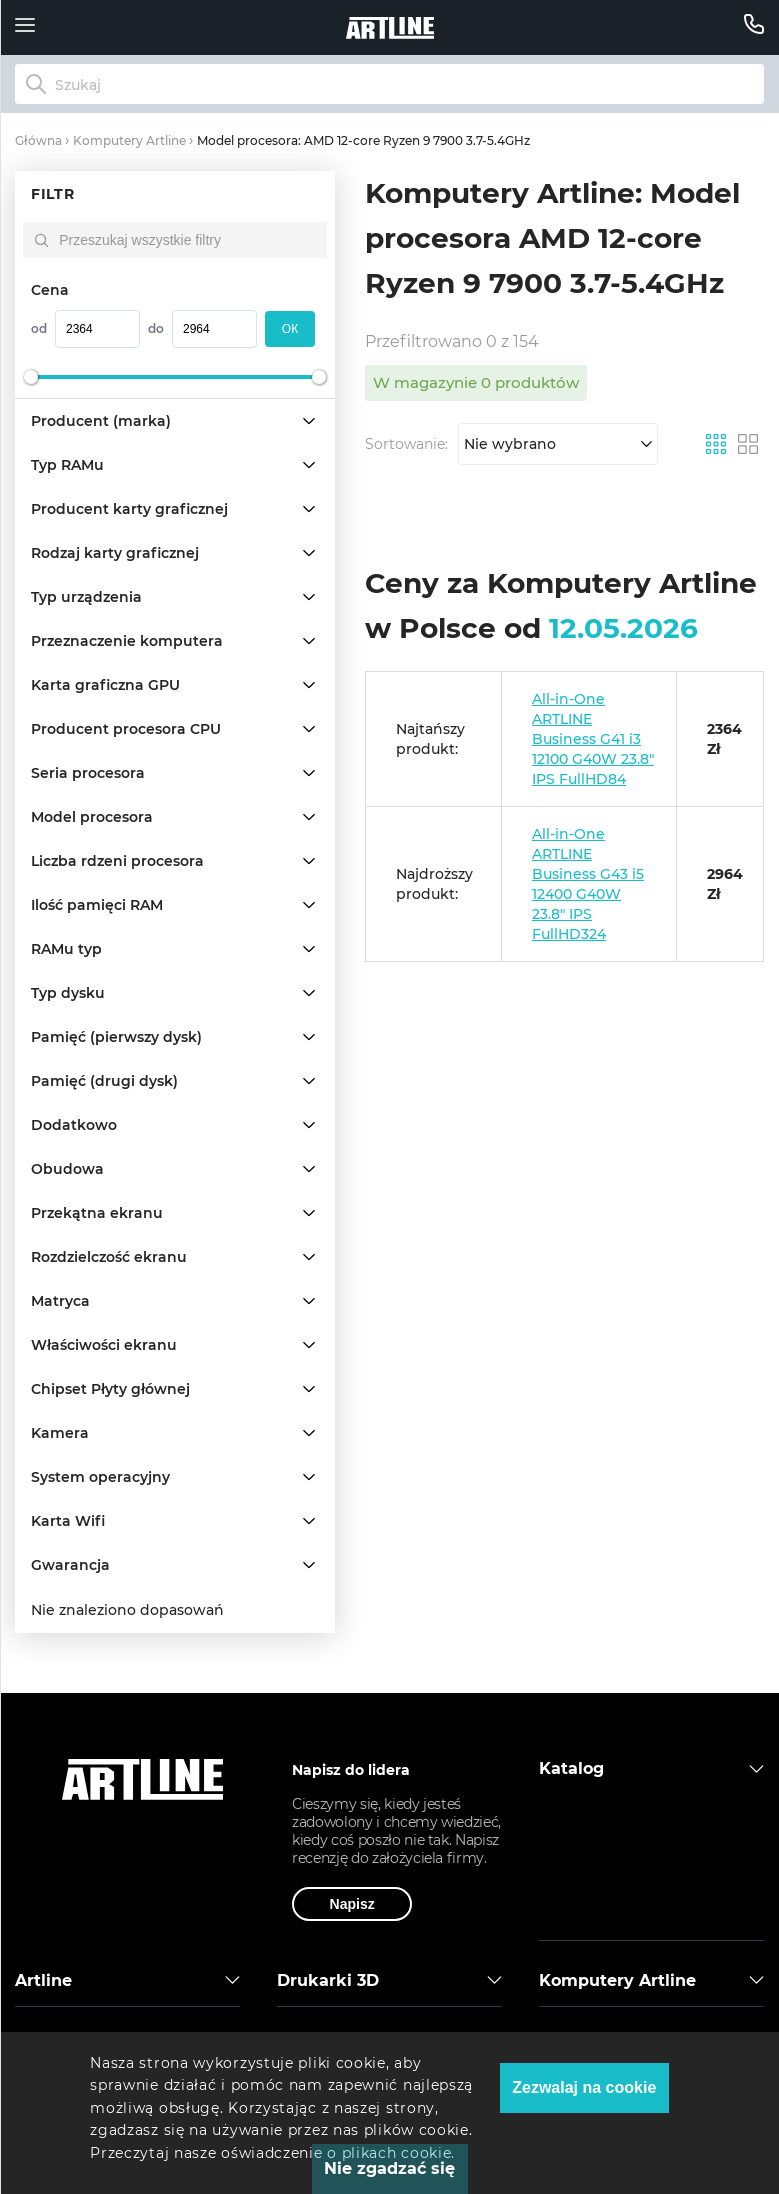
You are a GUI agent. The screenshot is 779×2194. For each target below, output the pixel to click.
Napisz (352, 1904)
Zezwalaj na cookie (584, 2087)
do (156, 328)
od (39, 328)
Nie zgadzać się (389, 2168)
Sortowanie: (406, 444)
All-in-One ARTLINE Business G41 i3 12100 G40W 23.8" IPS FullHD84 (593, 739)
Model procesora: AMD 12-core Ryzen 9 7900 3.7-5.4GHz (363, 140)
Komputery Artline (129, 140)
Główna (38, 140)
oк (290, 329)
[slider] (31, 377)
